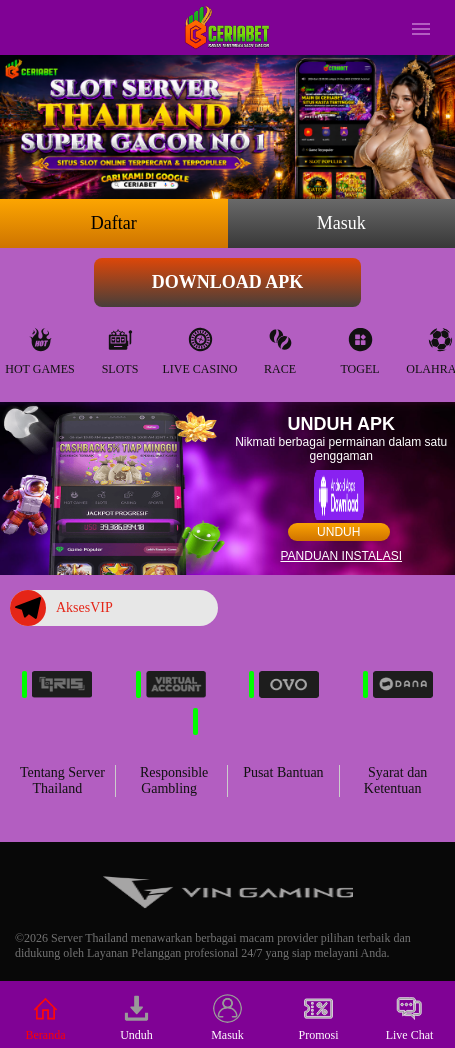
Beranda (46, 1018)
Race (280, 346)
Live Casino (200, 346)
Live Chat (410, 1018)
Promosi (318, 1018)
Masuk (341, 223)
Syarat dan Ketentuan (396, 780)
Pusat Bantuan (283, 772)
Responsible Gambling (174, 780)
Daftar (114, 223)
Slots (120, 346)
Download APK (228, 282)
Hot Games (39, 346)
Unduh (338, 532)
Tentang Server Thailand (62, 780)
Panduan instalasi (341, 556)
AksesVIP (61, 608)
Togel (359, 346)
